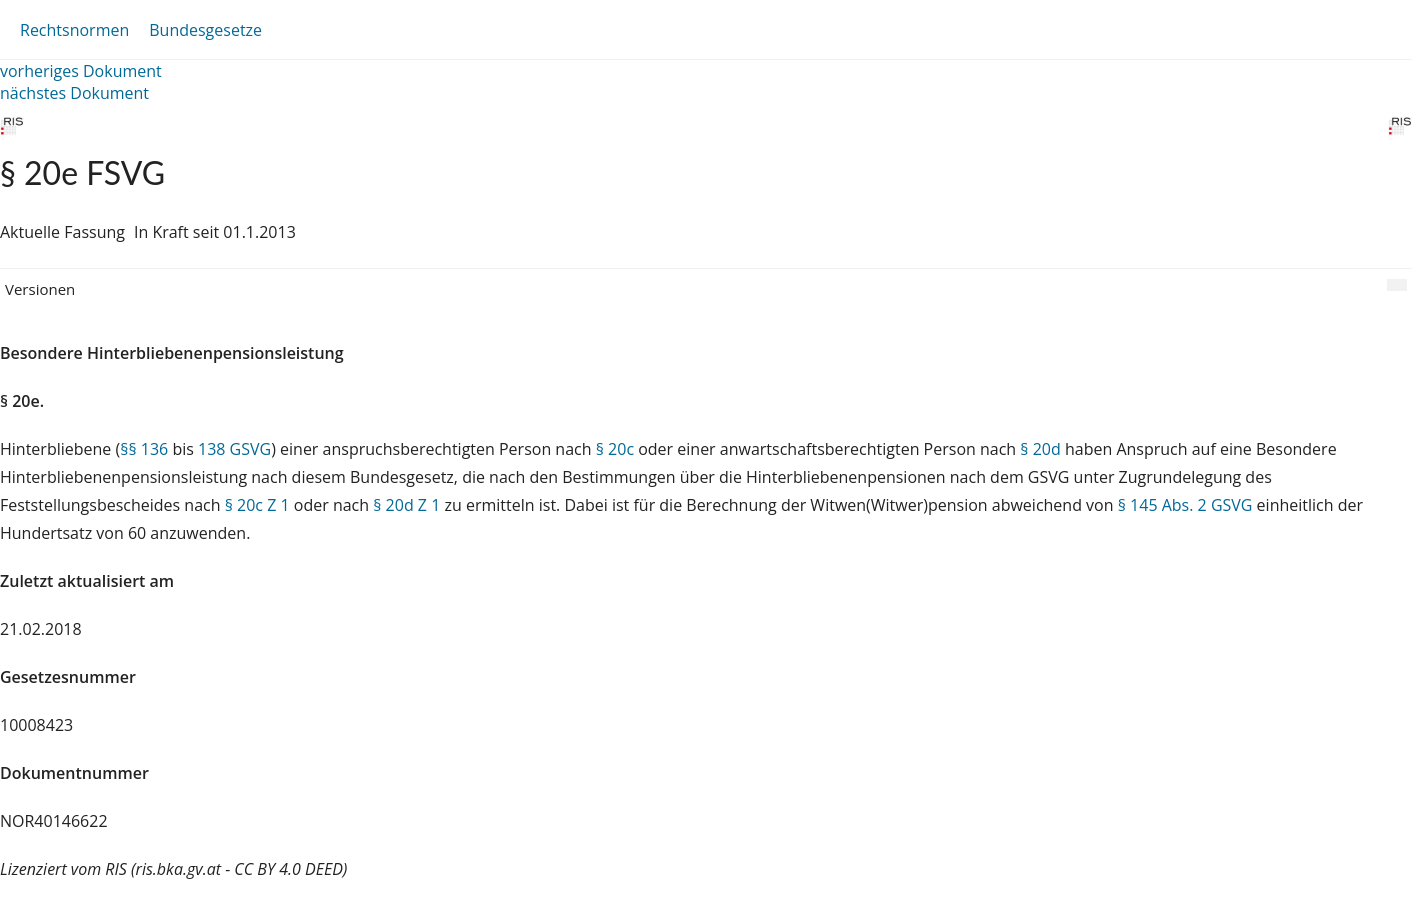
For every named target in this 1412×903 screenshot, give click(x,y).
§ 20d (1040, 449)
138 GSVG (234, 449)
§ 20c (615, 449)
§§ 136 (144, 449)
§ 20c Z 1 (257, 505)
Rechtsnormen (74, 30)
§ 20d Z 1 (406, 505)
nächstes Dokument (74, 93)
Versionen (40, 289)
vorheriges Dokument (81, 71)
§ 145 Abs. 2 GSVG (1185, 505)
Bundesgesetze (205, 30)
